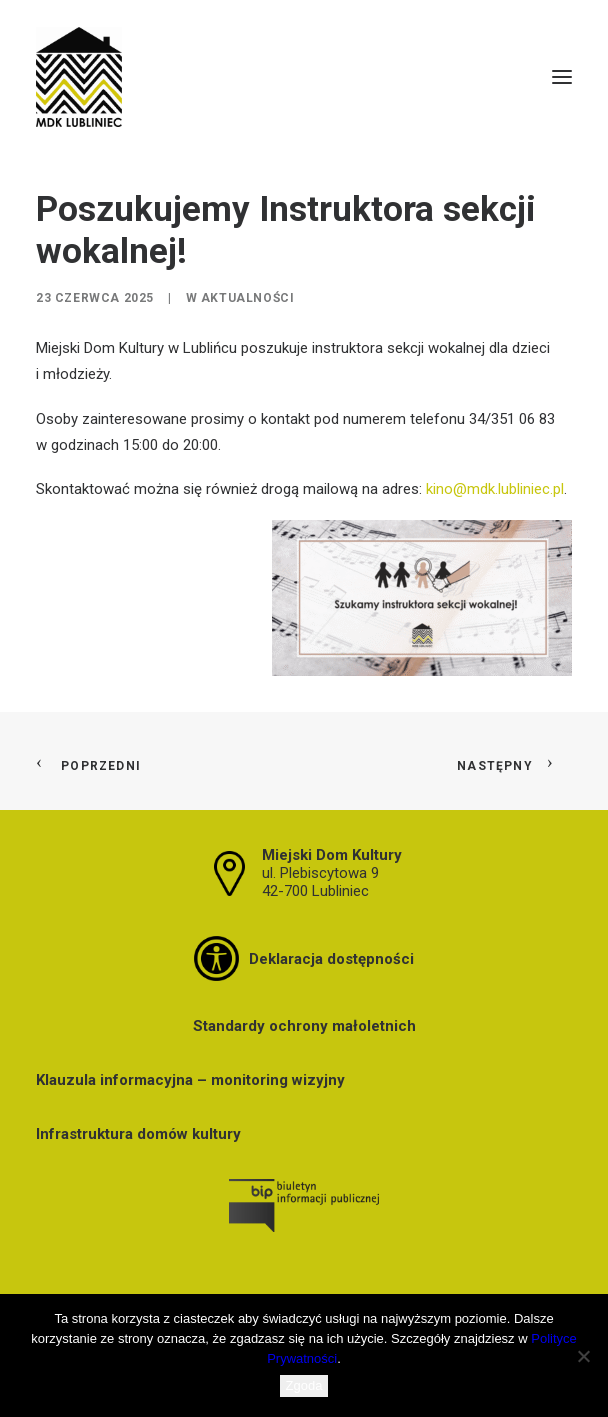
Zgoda (304, 1385)
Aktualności (248, 298)
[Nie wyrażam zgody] (583, 1356)
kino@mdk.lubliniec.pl (495, 489)
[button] (562, 77)
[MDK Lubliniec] (304, 77)
